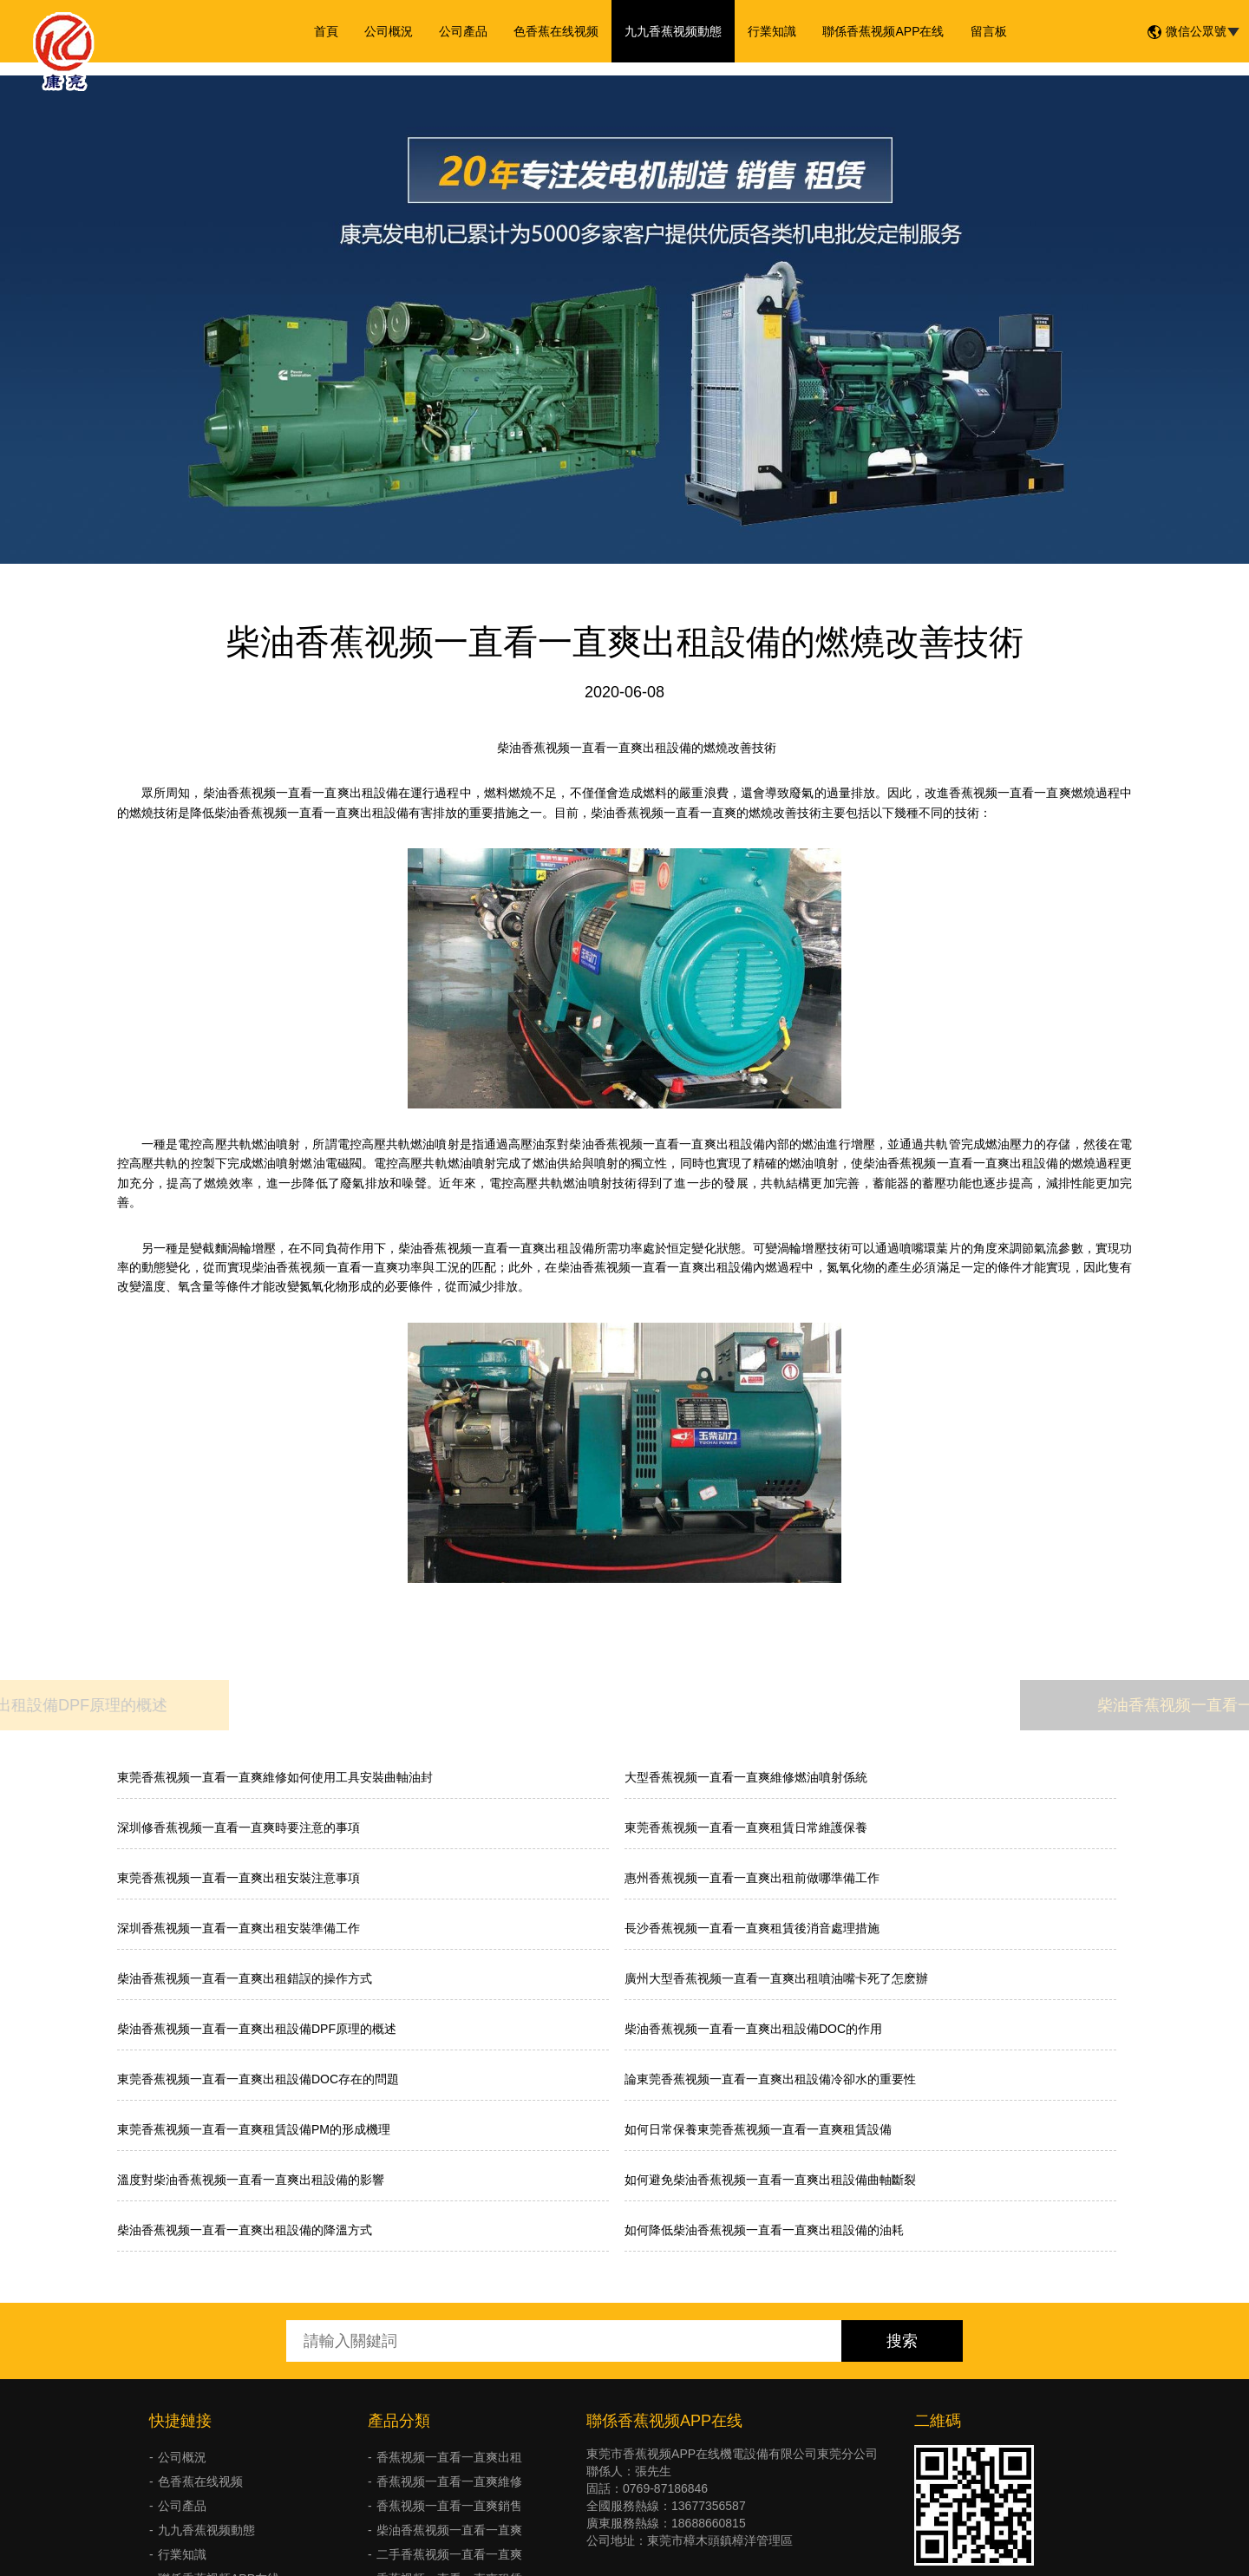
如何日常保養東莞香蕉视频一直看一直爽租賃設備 (758, 2129)
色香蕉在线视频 (555, 31)
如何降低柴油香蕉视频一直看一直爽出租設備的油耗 (764, 2230)
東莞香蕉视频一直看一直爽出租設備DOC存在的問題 (258, 2079)
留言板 (989, 31)
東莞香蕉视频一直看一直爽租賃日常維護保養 (745, 1827)
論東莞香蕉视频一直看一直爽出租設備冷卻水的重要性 (770, 2079)
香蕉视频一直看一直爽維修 (449, 2481)
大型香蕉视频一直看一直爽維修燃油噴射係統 (745, 1777)
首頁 (326, 31)
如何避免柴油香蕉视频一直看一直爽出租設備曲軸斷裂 (770, 2180)
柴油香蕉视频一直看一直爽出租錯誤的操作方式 (244, 1978)
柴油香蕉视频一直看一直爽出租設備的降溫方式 (244, 2230)
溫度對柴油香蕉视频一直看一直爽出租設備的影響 (250, 2180)
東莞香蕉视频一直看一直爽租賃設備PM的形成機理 (253, 2129)
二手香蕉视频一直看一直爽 (449, 2554)
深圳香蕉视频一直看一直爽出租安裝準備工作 (238, 1928)
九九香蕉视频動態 (673, 31)
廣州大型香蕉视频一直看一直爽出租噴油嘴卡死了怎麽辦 (776, 1978)
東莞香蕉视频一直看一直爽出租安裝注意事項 (238, 1878)
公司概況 (388, 31)
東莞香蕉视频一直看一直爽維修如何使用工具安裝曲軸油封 (275, 1777)
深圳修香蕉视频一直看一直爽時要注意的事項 (238, 1827)
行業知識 (772, 31)
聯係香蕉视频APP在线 (883, 31)
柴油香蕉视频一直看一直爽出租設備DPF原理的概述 (256, 2029)
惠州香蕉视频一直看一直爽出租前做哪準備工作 (752, 1878)
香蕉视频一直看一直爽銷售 (449, 2506)
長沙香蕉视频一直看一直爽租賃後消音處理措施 (752, 1928)
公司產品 (463, 31)
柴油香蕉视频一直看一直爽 (449, 2530)
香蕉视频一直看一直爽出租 (449, 2457)
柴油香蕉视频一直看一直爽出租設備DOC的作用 (753, 2029)
